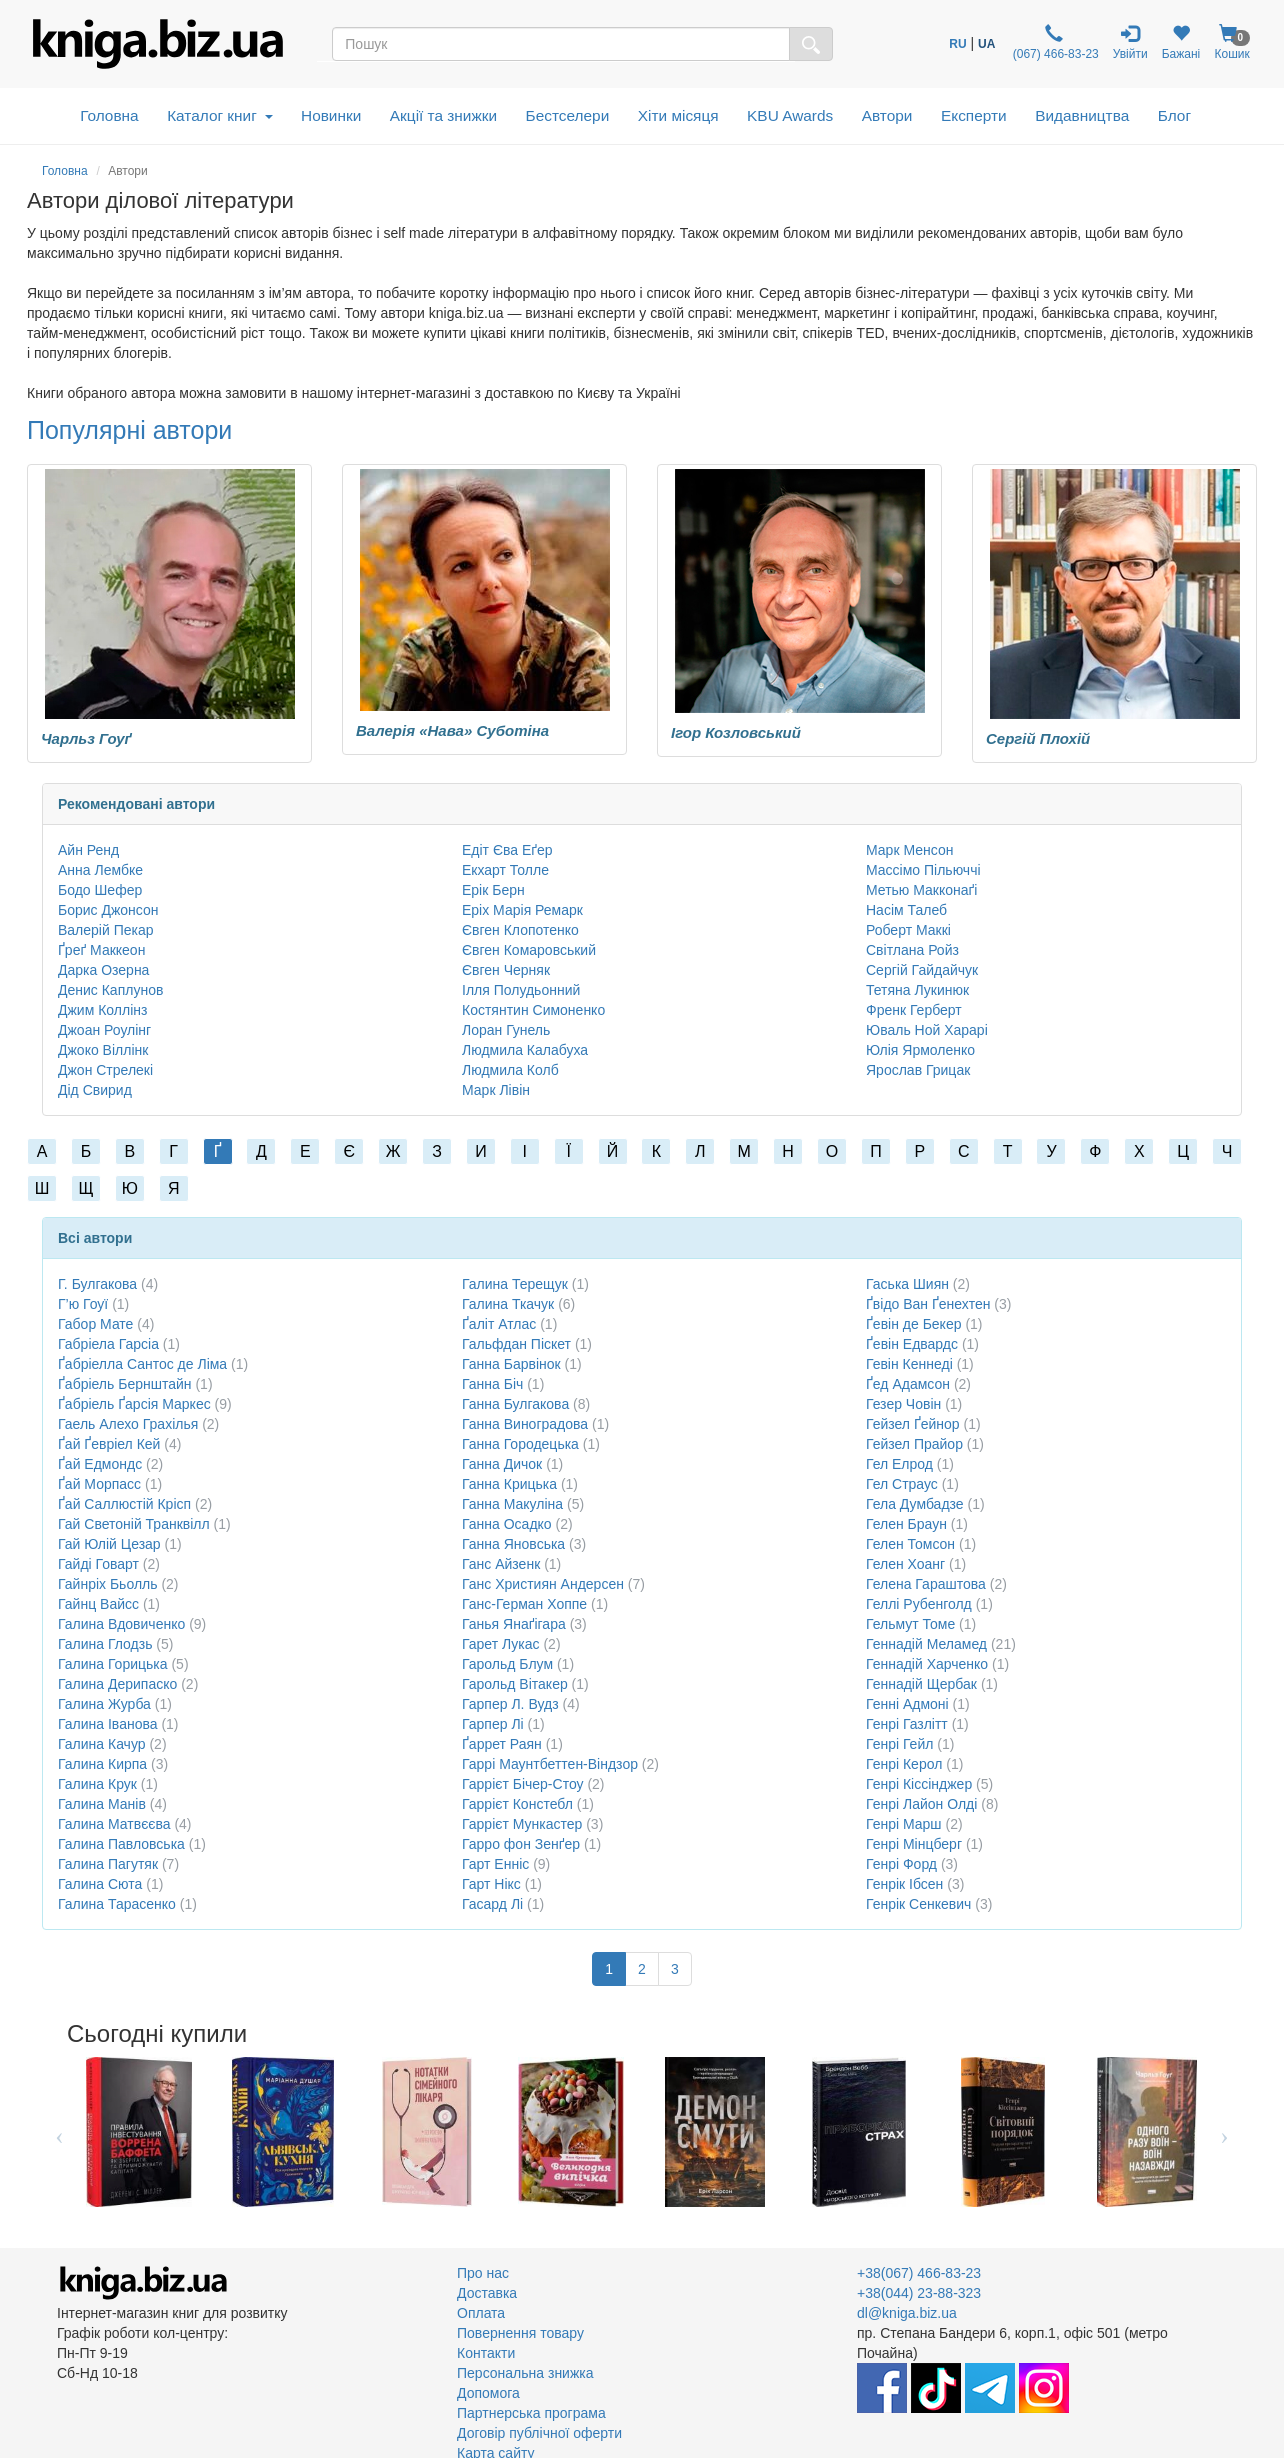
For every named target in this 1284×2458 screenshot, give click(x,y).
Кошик (1232, 42)
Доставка (487, 2293)
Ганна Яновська (513, 1544)
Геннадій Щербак (921, 1684)
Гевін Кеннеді (909, 1364)
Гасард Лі (492, 1904)
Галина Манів (102, 1804)
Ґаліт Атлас (499, 1324)
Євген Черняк (506, 970)
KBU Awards (790, 115)
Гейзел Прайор (914, 1444)
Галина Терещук (515, 1284)
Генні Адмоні (907, 1704)
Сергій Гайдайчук (922, 970)
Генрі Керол (904, 1764)
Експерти (974, 115)
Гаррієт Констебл (517, 1804)
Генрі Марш (904, 1824)
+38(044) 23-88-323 (919, 2293)
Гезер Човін (903, 1404)
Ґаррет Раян (502, 1744)
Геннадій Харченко (927, 1664)
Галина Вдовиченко (121, 1624)
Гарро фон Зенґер (521, 1844)
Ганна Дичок (502, 1464)
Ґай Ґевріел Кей (109, 1444)
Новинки (331, 115)
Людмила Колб (510, 1070)
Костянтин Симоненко (533, 1010)
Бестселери (568, 115)
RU (957, 44)
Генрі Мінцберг (914, 1844)
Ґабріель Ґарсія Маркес (134, 1404)
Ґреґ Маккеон (101, 950)
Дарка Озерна (103, 970)
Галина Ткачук (508, 1304)
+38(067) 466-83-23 (919, 2273)
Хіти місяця (678, 115)
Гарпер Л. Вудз (510, 1704)
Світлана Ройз (912, 950)
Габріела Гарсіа (108, 1344)
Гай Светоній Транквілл (134, 1524)
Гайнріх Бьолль (108, 1584)
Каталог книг (219, 115)
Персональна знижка (525, 2373)
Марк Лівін (496, 1090)
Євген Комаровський (529, 950)
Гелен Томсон (910, 1544)
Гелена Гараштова (926, 1584)
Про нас (483, 2273)
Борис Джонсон (108, 910)
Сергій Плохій (1038, 738)
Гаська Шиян (907, 1284)
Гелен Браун (906, 1524)
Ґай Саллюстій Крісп (124, 1504)
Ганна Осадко (507, 1524)
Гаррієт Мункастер (522, 1824)
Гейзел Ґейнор (913, 1424)
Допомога (488, 2393)
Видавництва (1082, 115)
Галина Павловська (121, 1844)
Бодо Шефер (100, 890)
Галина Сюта (100, 1884)
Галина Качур (102, 1744)
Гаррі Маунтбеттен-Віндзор (550, 1764)
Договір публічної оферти (539, 2433)
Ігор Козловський (736, 732)
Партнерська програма (531, 2413)
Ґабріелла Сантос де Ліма (142, 1364)
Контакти (486, 2353)
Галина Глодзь (105, 1644)
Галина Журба (104, 1704)
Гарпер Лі (493, 1724)
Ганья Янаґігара (514, 1624)
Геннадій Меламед (926, 1644)
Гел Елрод (899, 1464)
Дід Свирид (95, 1090)
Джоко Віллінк (103, 1050)
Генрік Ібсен (904, 1884)
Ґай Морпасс (99, 1484)
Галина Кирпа (102, 1764)
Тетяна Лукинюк (917, 990)
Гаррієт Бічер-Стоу (523, 1784)
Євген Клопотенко (520, 930)
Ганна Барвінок (511, 1364)
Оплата (481, 2313)
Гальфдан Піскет (516, 1344)
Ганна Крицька (509, 1484)
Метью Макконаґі (921, 890)
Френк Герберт (914, 1010)
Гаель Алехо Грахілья (128, 1424)
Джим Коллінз (102, 1010)
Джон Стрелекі (105, 1070)
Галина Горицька (113, 1664)
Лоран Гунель (506, 1030)
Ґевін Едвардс (912, 1344)
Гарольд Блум (507, 1664)
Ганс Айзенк (501, 1564)
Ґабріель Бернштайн (125, 1384)
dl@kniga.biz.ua (907, 2313)
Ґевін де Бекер (913, 1324)
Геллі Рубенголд (919, 1604)
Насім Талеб (906, 910)
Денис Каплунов (110, 990)
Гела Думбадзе (915, 1504)
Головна (109, 115)
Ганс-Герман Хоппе (524, 1604)
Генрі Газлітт (907, 1724)
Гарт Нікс (491, 1884)
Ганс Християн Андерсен (543, 1584)
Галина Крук (97, 1784)
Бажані (1181, 42)
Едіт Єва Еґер (507, 850)
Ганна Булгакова (515, 1404)
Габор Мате (95, 1324)
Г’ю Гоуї (83, 1304)
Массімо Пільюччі (923, 870)
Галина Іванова (108, 1724)
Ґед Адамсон (908, 1384)
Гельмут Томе (910, 1624)
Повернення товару (520, 2333)
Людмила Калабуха (525, 1050)
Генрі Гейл (899, 1744)
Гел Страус (902, 1484)
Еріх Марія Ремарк (522, 910)
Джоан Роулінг (104, 1030)
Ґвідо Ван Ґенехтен (928, 1304)
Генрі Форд (901, 1864)
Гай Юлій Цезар (109, 1544)
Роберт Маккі (908, 930)
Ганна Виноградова (525, 1424)
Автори (887, 115)
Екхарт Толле (505, 870)
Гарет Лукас (501, 1644)
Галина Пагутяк (108, 1864)
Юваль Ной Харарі (927, 1030)
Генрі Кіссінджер (919, 1784)
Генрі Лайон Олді (921, 1804)
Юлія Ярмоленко (920, 1050)
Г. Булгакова (97, 1284)
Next (1224, 2132)
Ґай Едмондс (100, 1464)
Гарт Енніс (495, 1864)
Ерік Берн (493, 890)
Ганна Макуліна (512, 1504)
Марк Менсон (909, 850)
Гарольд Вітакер (515, 1684)
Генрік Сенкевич (918, 1904)
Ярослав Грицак (918, 1070)
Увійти (1130, 42)
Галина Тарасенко (117, 1904)
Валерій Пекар (106, 930)
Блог (1174, 115)
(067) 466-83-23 (1053, 42)
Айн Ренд (88, 850)
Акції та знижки (443, 115)
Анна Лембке (100, 870)
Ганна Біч (492, 1384)
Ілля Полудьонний (521, 990)
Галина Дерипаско (117, 1684)
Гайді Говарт (98, 1564)
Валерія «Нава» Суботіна (452, 730)
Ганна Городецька (520, 1444)
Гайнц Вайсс (98, 1604)
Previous (59, 2132)
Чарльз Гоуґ (86, 738)
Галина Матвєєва (114, 1824)
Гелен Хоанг (905, 1564)
